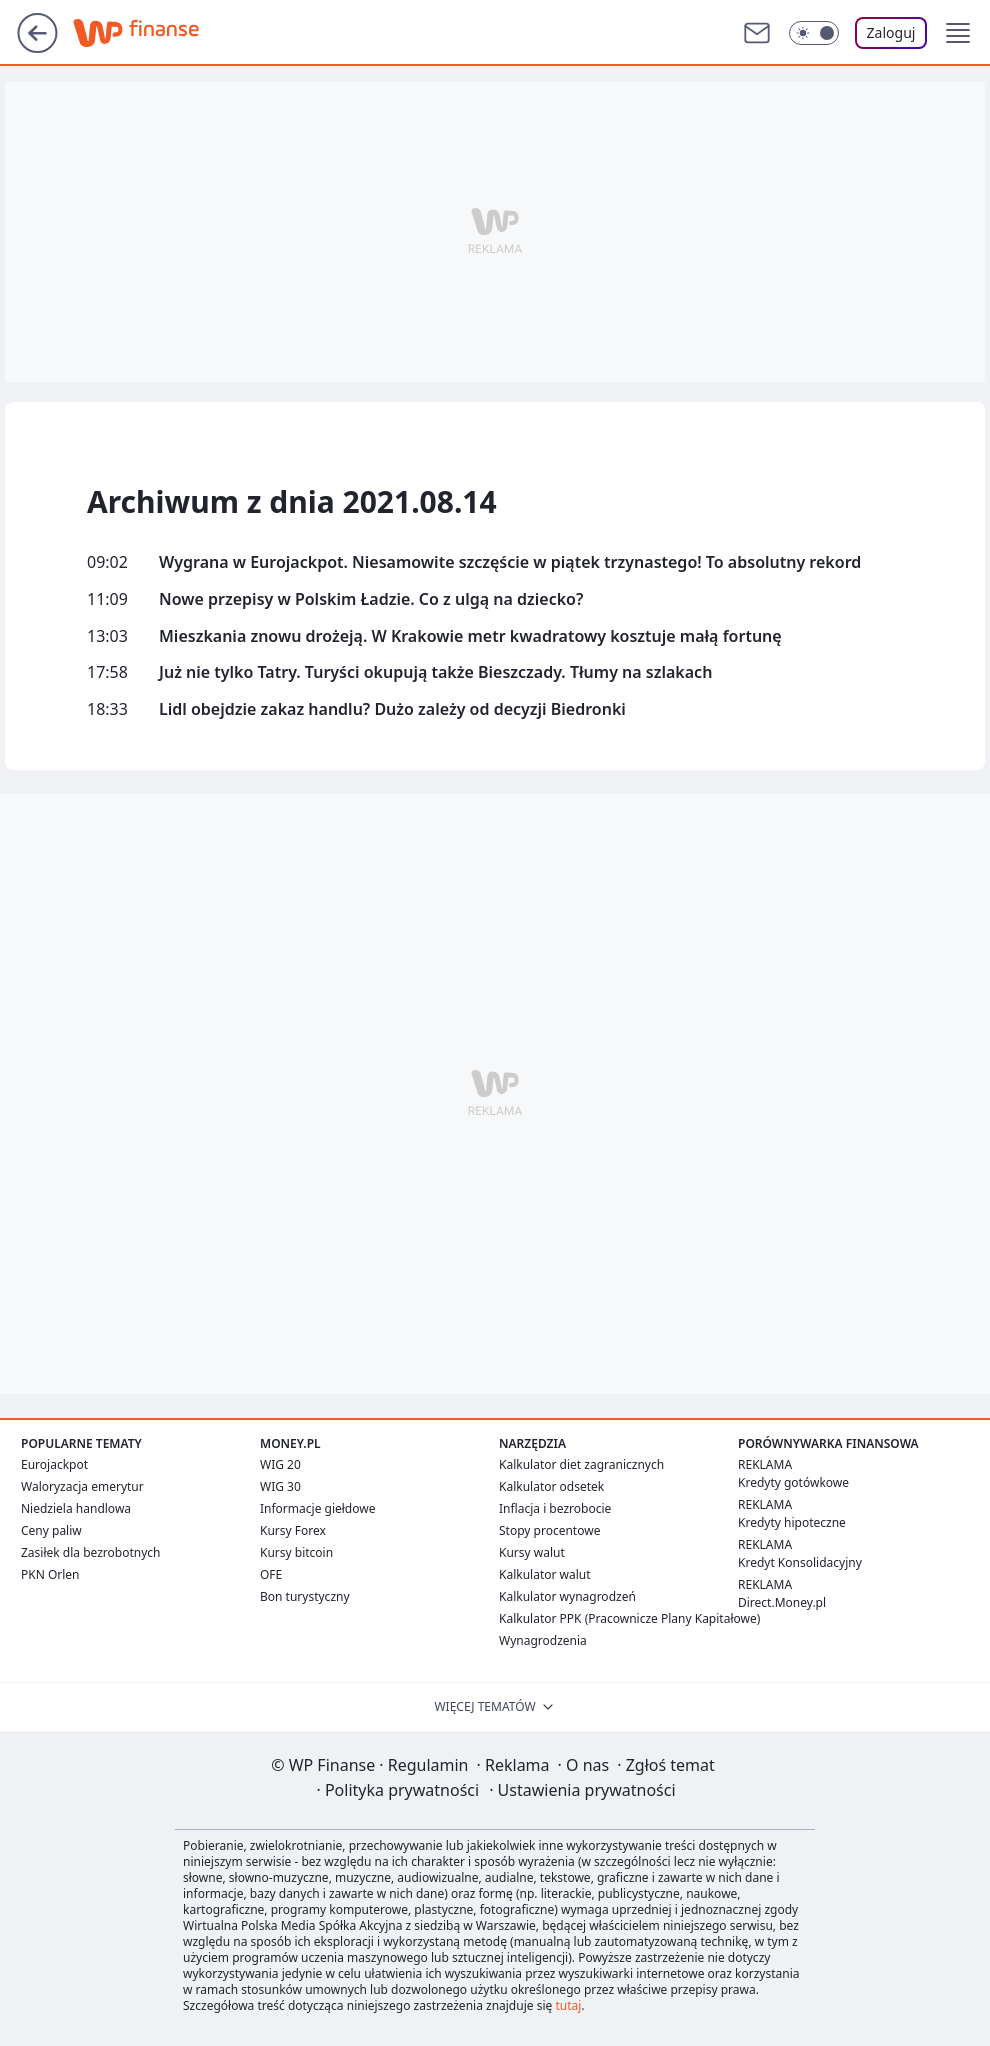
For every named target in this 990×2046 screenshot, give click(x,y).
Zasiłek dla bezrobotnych (91, 1552)
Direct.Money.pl (782, 1602)
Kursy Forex (293, 1530)
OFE (271, 1574)
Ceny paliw (51, 1530)
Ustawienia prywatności (582, 1790)
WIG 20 (280, 1464)
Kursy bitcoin (296, 1552)
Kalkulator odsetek (551, 1486)
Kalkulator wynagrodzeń (567, 1596)
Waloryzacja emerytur (82, 1486)
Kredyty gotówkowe (793, 1482)
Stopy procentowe (549, 1530)
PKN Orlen (50, 1574)
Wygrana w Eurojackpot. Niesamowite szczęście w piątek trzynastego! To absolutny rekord (510, 562)
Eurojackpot (54, 1464)
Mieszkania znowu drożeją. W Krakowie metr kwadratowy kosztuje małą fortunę (470, 636)
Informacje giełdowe (317, 1508)
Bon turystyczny (305, 1596)
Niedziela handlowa (76, 1508)
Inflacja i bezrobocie (555, 1508)
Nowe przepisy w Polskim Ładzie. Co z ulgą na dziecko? (371, 599)
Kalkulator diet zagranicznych (581, 1464)
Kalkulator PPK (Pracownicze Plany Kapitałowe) (629, 1618)
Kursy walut (532, 1552)
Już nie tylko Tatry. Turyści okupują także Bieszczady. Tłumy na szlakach (435, 672)
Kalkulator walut (545, 1574)
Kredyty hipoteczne (792, 1522)
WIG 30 (280, 1486)
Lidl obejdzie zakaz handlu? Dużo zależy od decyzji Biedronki (392, 709)
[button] (958, 33)
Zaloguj (891, 32)
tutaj (568, 2005)
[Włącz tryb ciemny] (814, 33)
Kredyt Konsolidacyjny (800, 1562)
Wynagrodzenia (543, 1640)
